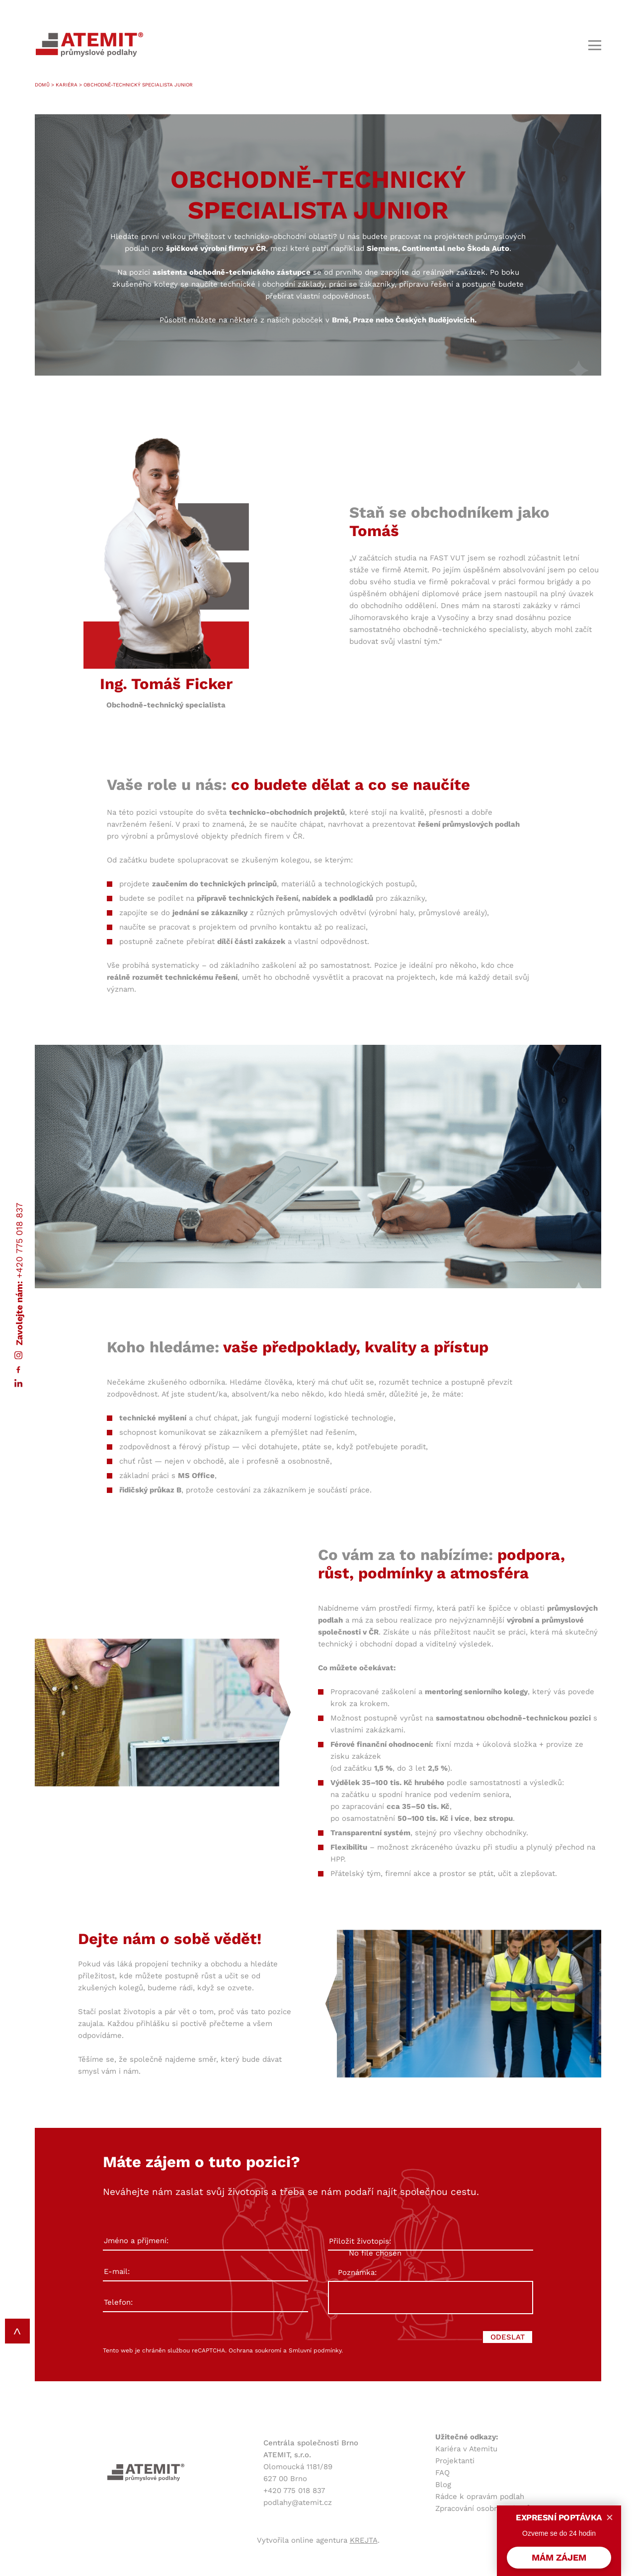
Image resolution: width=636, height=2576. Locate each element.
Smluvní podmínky (315, 2350)
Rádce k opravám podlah (479, 2496)
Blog (443, 2484)
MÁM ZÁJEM (559, 2557)
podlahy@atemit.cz (297, 2502)
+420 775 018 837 (19, 1240)
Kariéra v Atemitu (466, 2448)
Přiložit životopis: (430, 2242)
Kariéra (67, 84)
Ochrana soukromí (255, 2350)
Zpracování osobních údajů (483, 2508)
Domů (42, 84)
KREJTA (364, 2540)
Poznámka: (357, 2272)
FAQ (442, 2472)
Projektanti (455, 2460)
